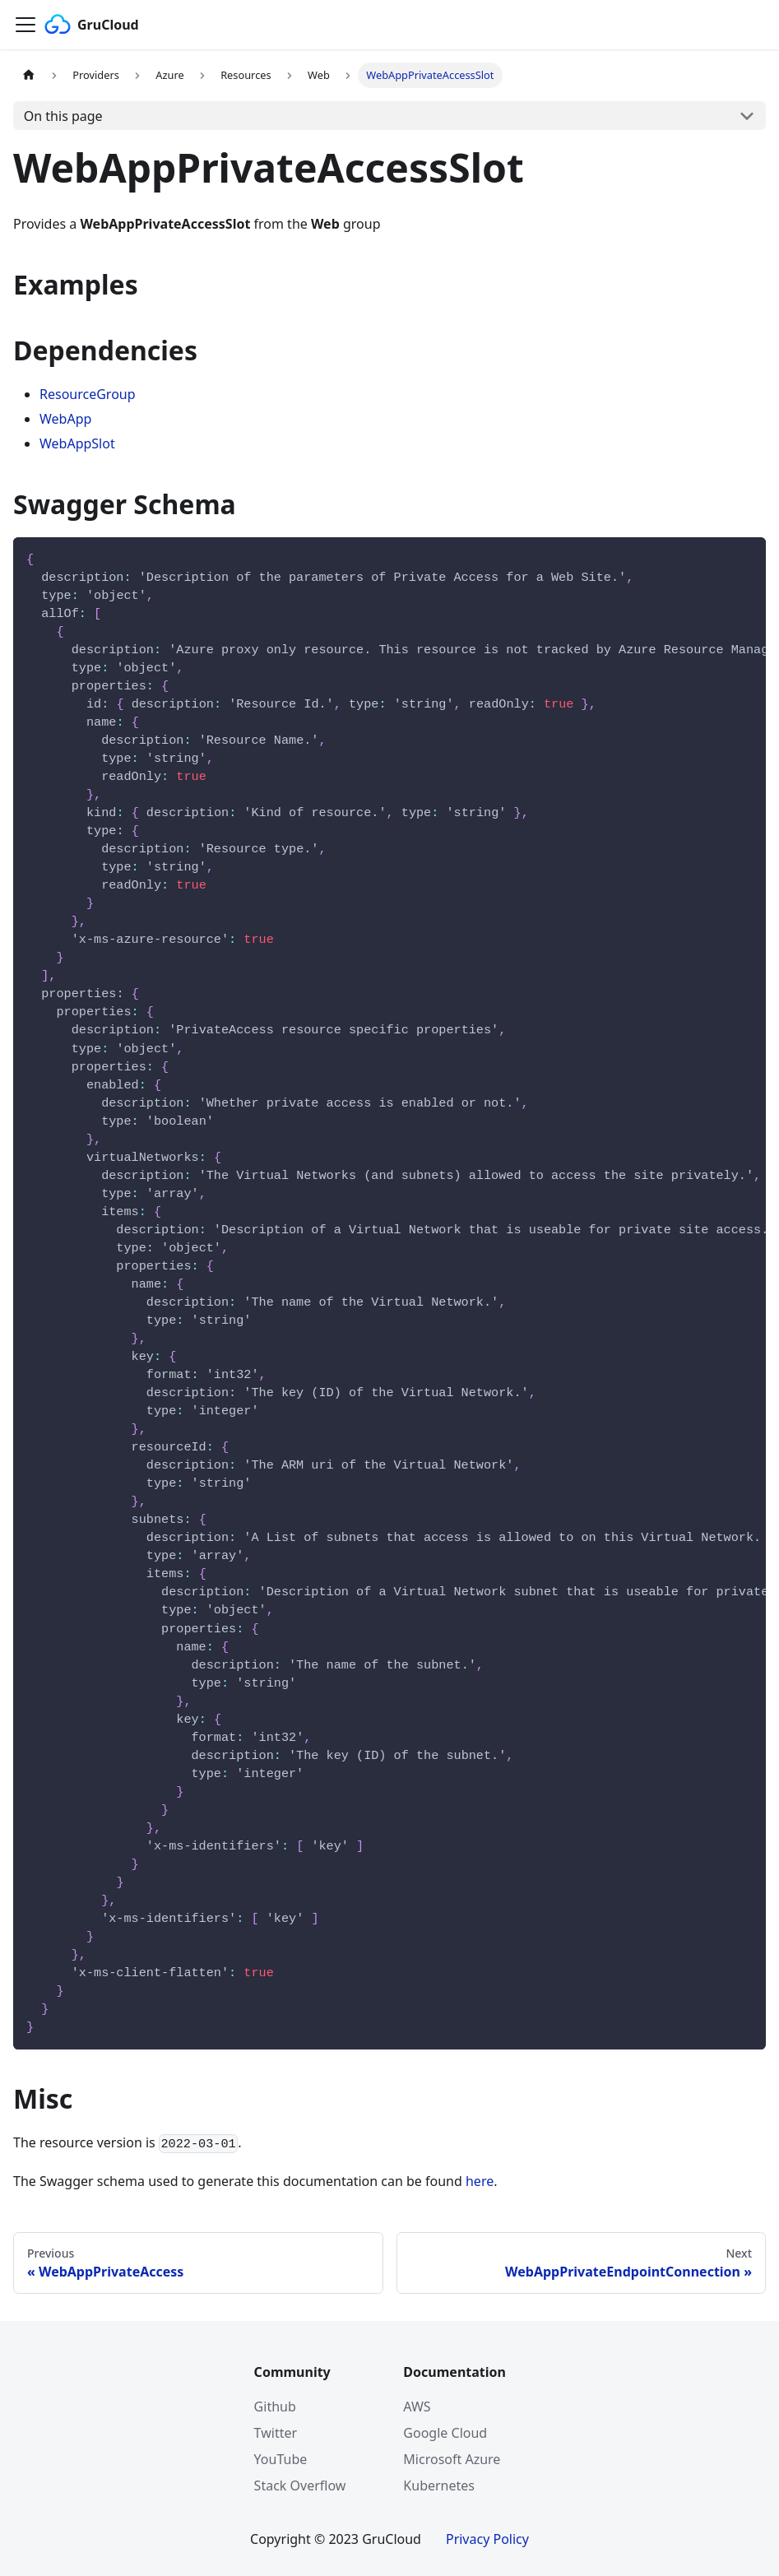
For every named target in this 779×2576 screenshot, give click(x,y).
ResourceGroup (87, 394)
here (480, 2181)
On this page (63, 116)
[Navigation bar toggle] (25, 24)
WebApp (65, 419)
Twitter (275, 2433)
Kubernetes (439, 2485)
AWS (416, 2406)
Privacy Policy (487, 2539)
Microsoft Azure (451, 2459)
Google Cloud (445, 2433)
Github (275, 2406)
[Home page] (28, 75)
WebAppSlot (77, 443)
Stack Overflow (300, 2485)
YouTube (281, 2459)
